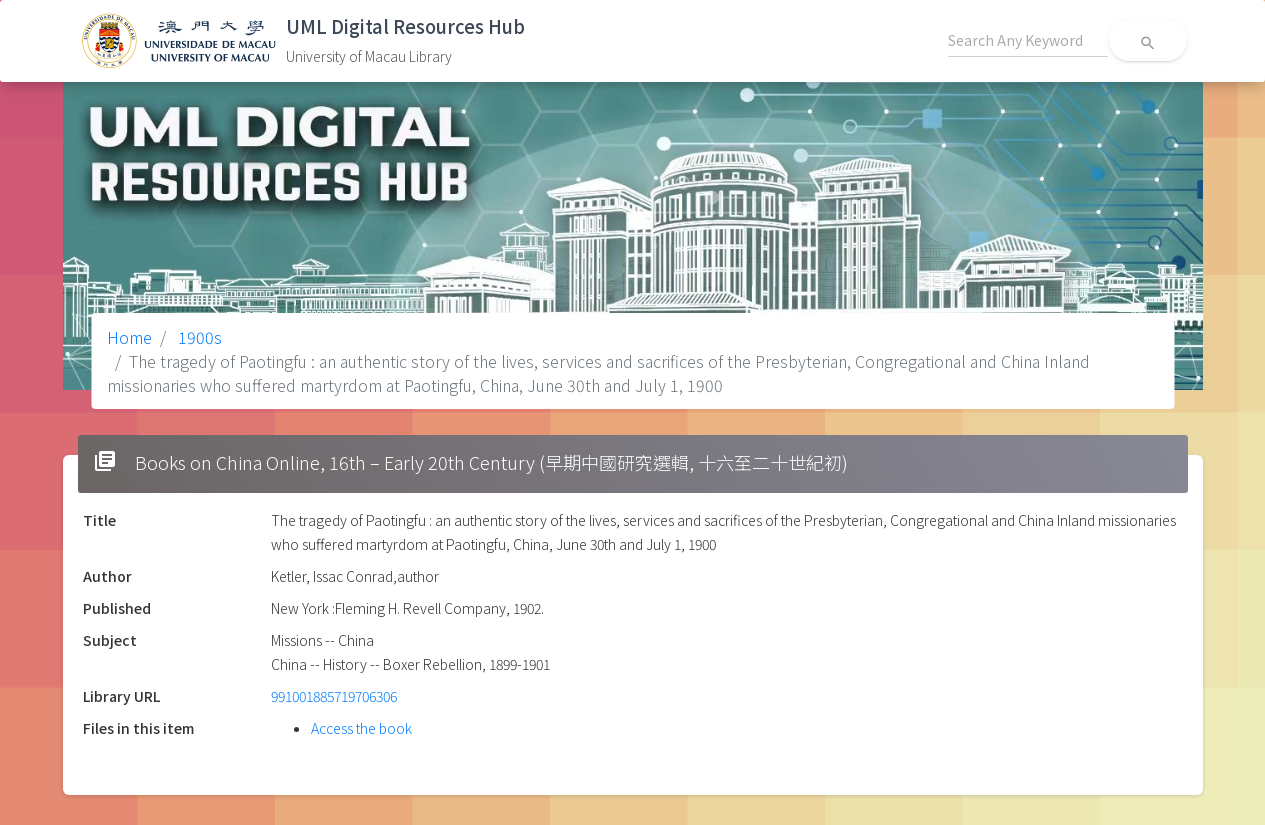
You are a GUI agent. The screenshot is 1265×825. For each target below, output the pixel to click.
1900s (198, 337)
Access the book (361, 728)
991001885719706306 (334, 696)
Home (129, 337)
